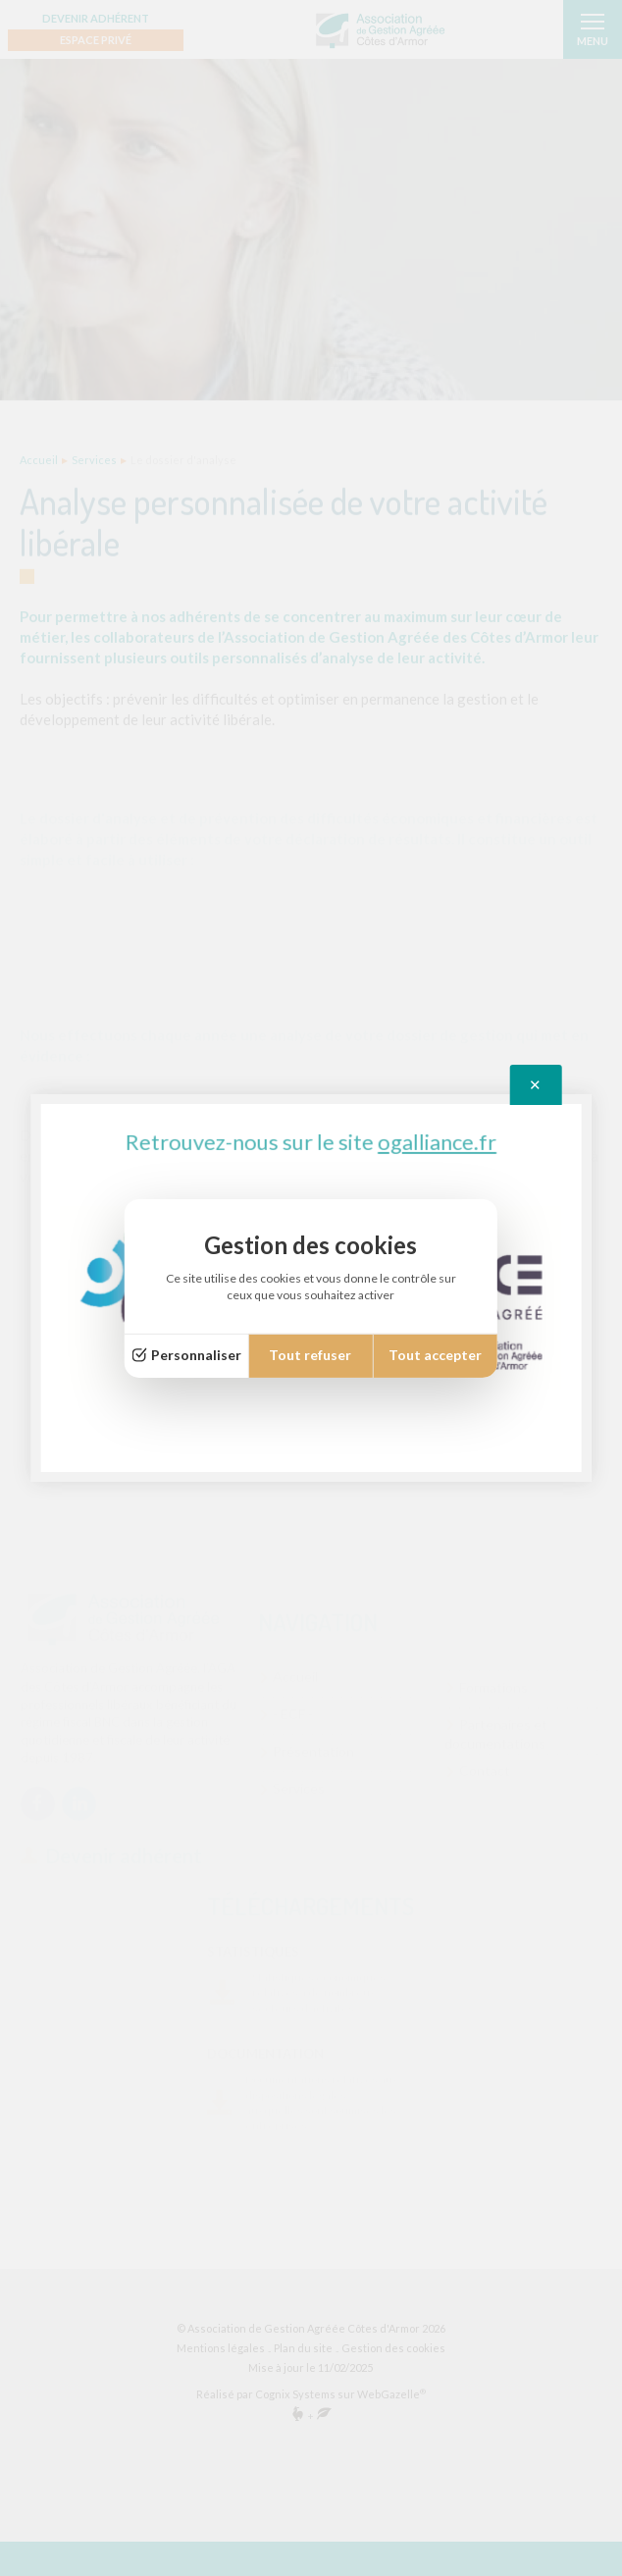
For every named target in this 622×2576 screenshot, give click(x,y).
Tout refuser (310, 1354)
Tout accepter (435, 1354)
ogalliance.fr (437, 1143)
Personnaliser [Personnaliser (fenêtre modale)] (196, 1354)
